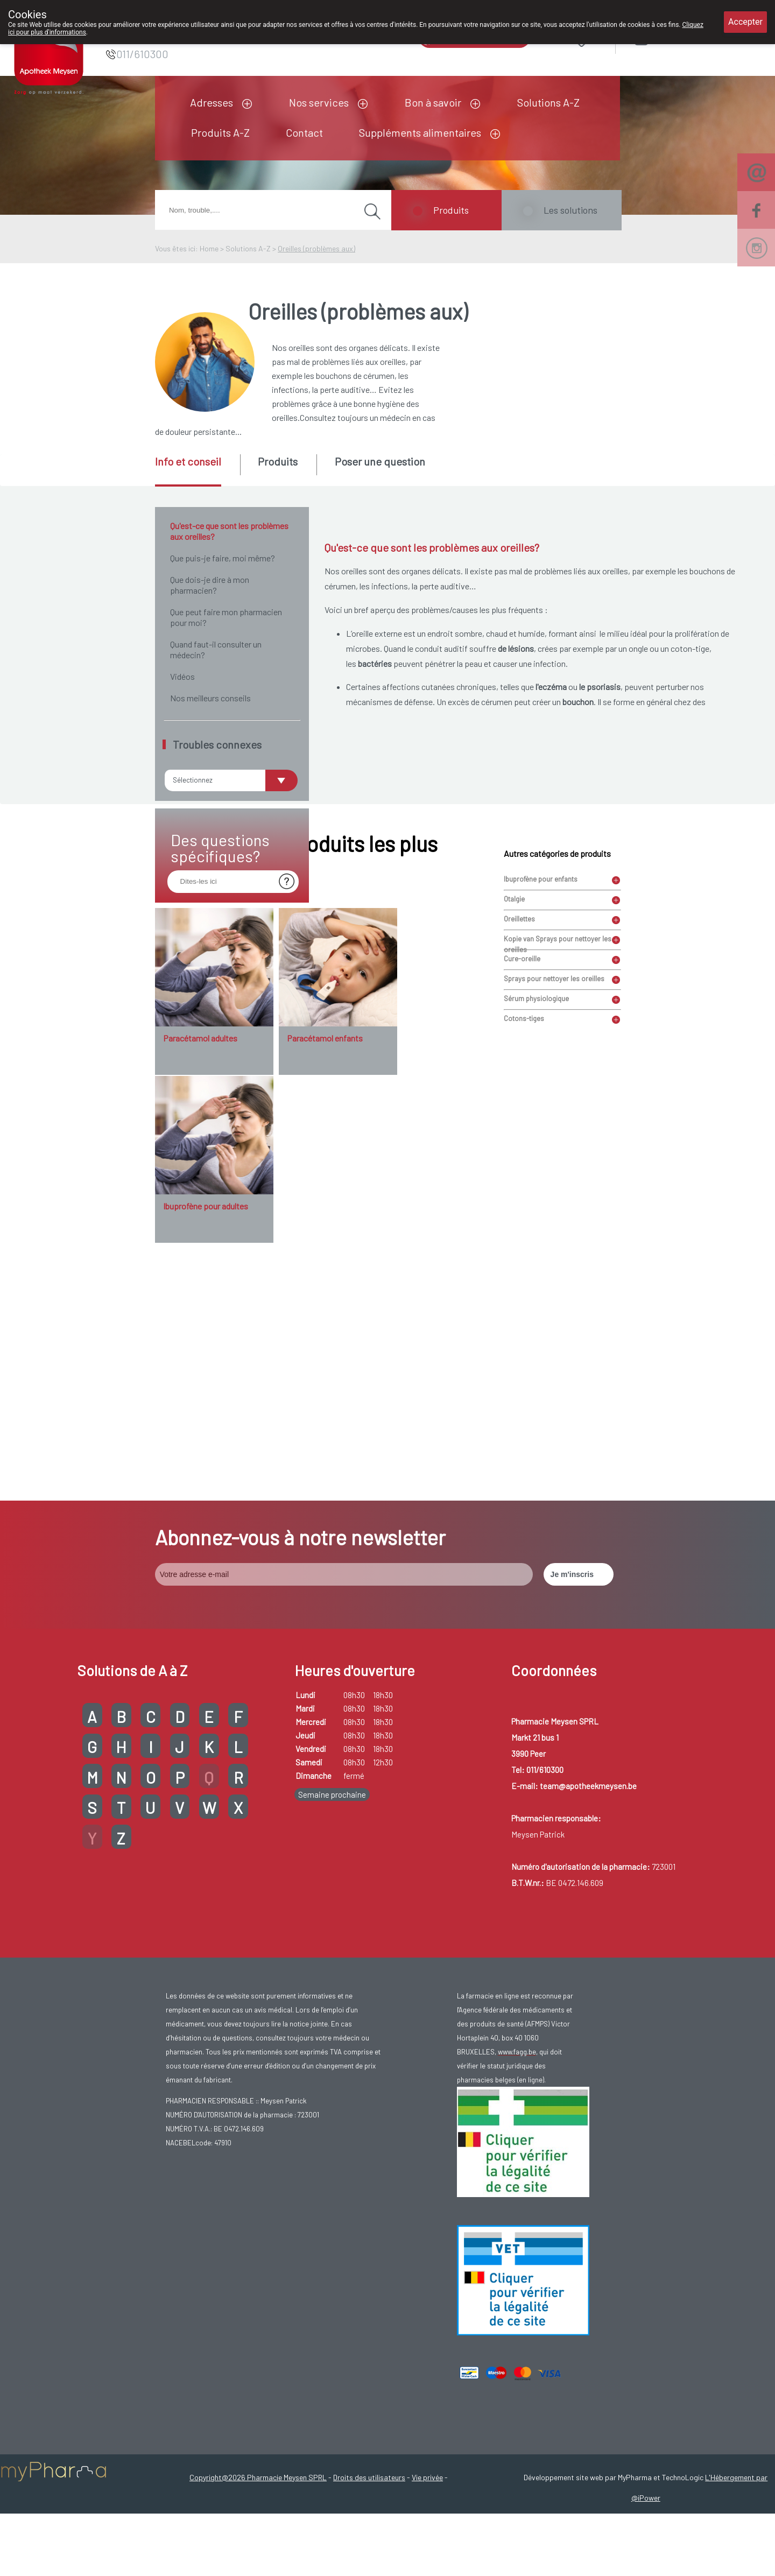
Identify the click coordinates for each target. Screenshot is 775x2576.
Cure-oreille (522, 1253)
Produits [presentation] (278, 461)
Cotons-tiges (524, 1313)
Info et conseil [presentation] (188, 461)
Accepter (745, 22)
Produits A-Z (220, 132)
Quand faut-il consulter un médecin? (216, 649)
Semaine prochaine (332, 1873)
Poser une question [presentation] (380, 461)
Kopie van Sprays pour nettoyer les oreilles (557, 1235)
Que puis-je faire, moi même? (222, 558)
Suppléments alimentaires (420, 132)
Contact (304, 132)
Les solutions (570, 210)
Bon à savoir (433, 102)
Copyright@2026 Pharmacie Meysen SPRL (258, 2556)
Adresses (211, 102)
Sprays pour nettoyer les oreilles (554, 1273)
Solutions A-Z (548, 102)
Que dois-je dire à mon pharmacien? (209, 584)
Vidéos (182, 676)
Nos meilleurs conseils (210, 698)
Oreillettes (519, 1213)
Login (669, 37)
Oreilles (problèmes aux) (316, 248)
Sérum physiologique (536, 1293)
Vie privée (427, 2556)
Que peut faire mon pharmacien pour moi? (226, 617)
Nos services (319, 102)
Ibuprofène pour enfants (540, 1174)
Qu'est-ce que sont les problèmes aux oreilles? (229, 530)
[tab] (196, 470)
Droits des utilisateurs (369, 2556)
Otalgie (514, 1194)
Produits (451, 210)
